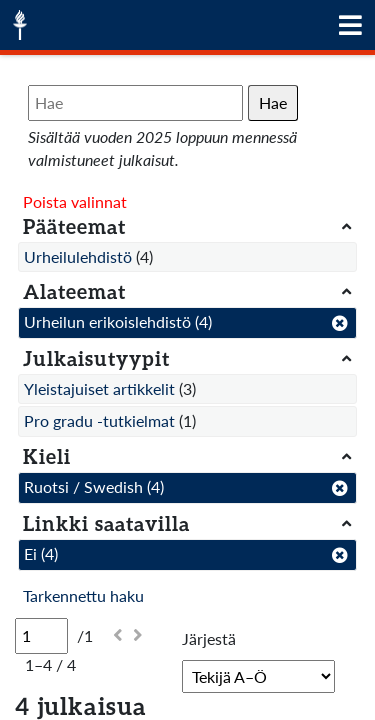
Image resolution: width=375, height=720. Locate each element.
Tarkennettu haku (83, 595)
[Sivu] (41, 636)
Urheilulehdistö (78, 256)
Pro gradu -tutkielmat (99, 420)
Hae (273, 102)
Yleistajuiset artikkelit (99, 388)
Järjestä (209, 638)
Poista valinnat (75, 201)
